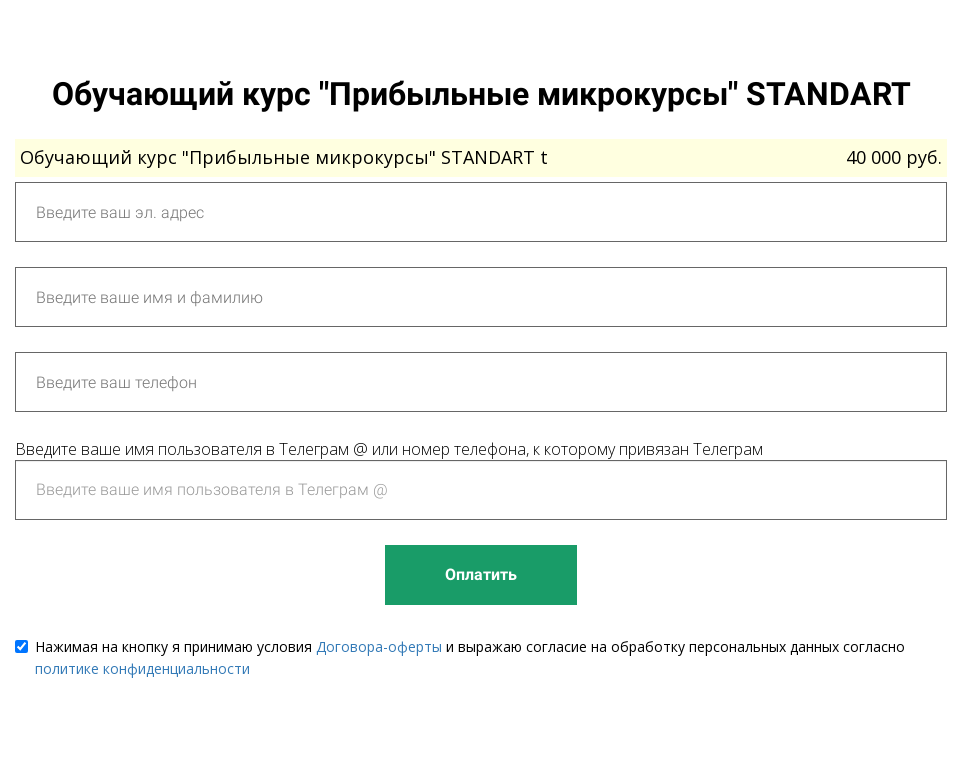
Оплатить (481, 574)
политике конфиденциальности (142, 668)
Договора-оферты (379, 646)
